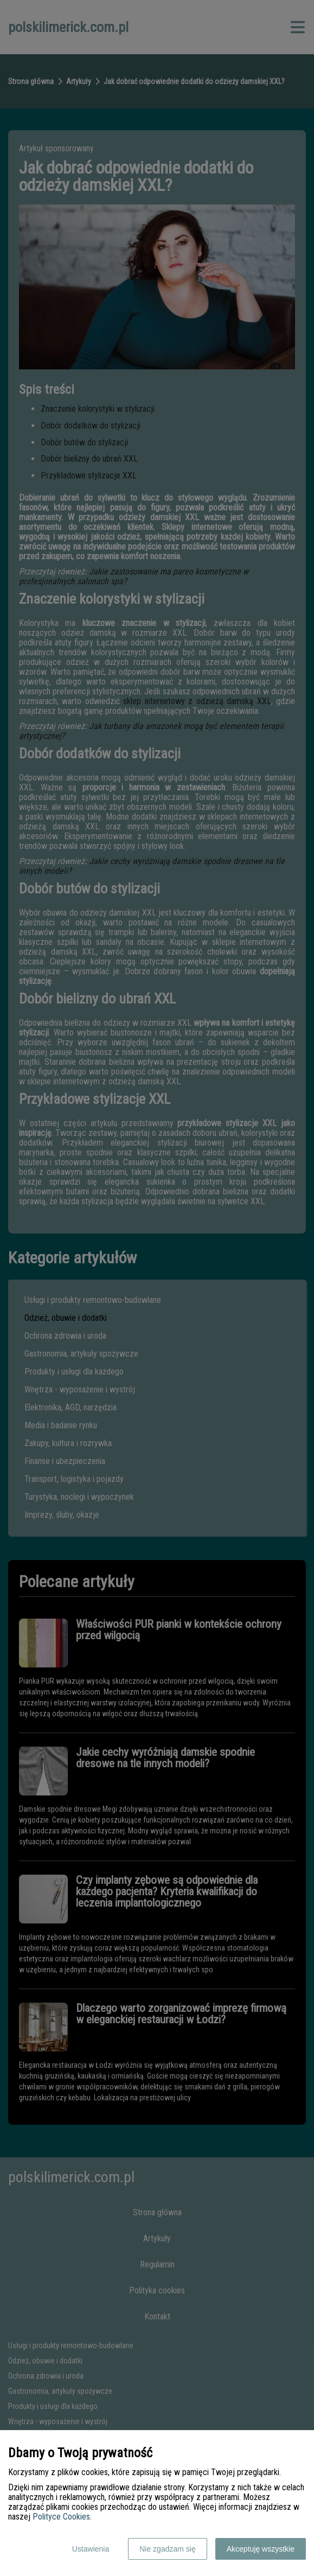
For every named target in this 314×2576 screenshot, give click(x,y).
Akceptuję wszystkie (260, 2549)
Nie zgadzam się (167, 2549)
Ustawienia (90, 2549)
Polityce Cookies (61, 2516)
